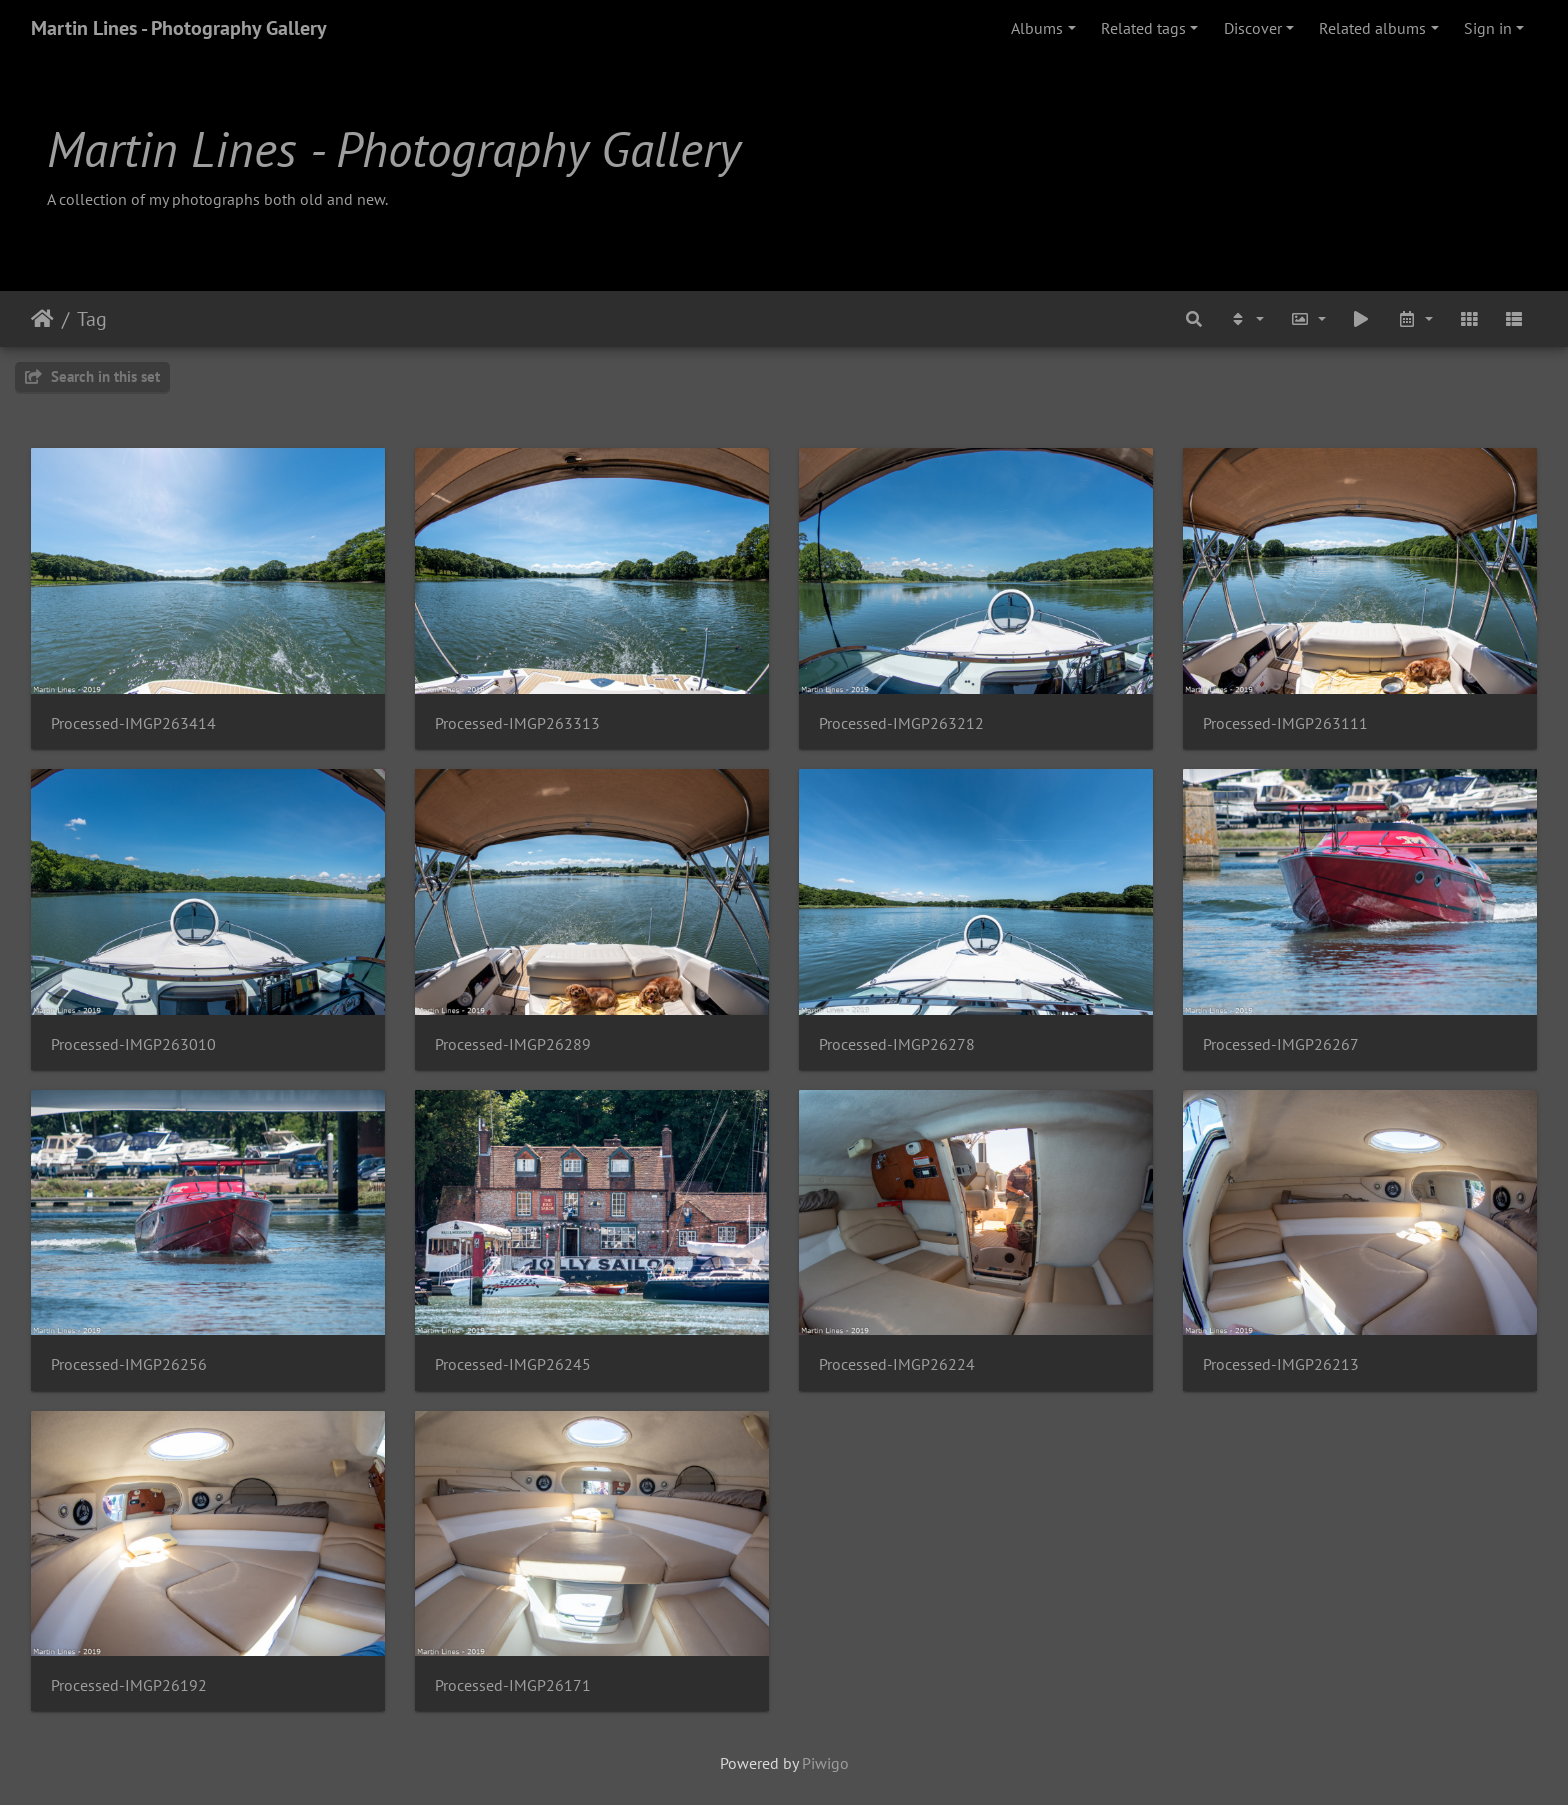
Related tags (1143, 28)
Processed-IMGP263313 (517, 723)
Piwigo (825, 1763)
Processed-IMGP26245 (513, 1364)
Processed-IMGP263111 (1285, 723)
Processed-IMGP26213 (1281, 1364)
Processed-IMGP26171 (513, 1685)
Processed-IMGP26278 (897, 1044)
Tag (92, 319)
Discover (1253, 28)
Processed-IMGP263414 (133, 723)
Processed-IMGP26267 (1281, 1044)
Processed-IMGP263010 (133, 1044)
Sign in (1488, 28)
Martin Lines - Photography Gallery (179, 28)
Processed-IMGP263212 (901, 723)
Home (42, 319)
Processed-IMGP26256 (129, 1364)
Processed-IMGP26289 (513, 1044)
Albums (1037, 28)
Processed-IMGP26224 (897, 1364)
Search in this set (92, 376)
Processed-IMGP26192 (129, 1685)
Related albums (1372, 28)
